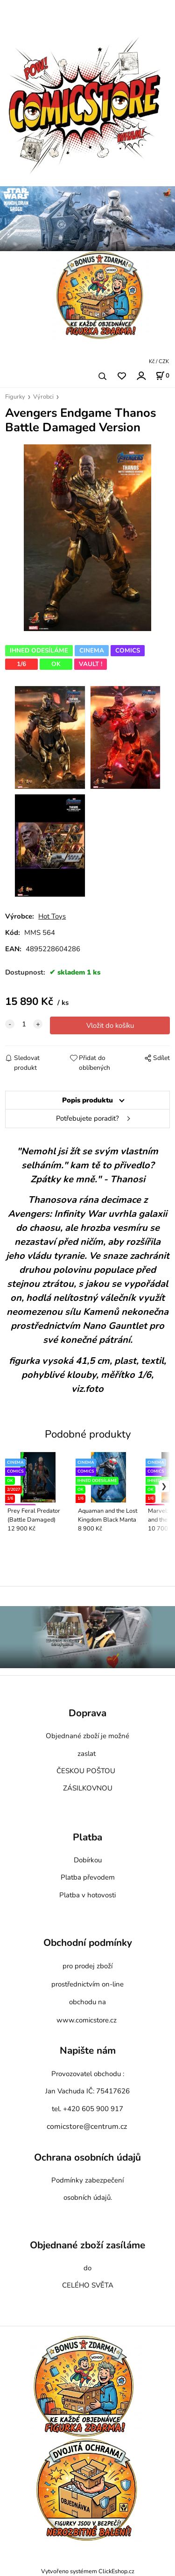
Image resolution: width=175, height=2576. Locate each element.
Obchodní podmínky (87, 1943)
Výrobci (43, 397)
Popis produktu (87, 1100)
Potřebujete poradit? (87, 1118)
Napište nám (88, 2050)
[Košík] (162, 375)
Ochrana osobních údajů (87, 2157)
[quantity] (23, 1024)
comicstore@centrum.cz (87, 2126)
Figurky (15, 397)
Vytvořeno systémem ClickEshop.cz (87, 2571)
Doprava (87, 1713)
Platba (87, 1837)
